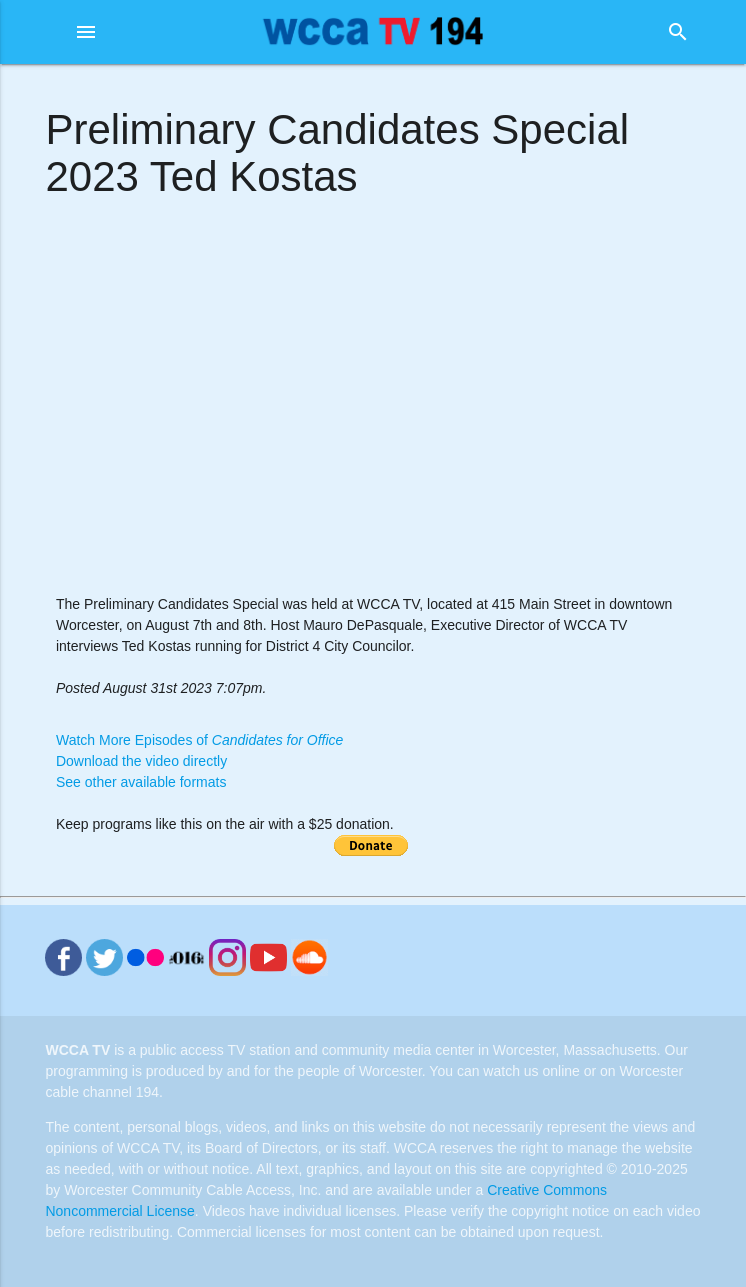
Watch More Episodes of (199, 740)
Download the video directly (141, 761)
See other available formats (141, 782)
